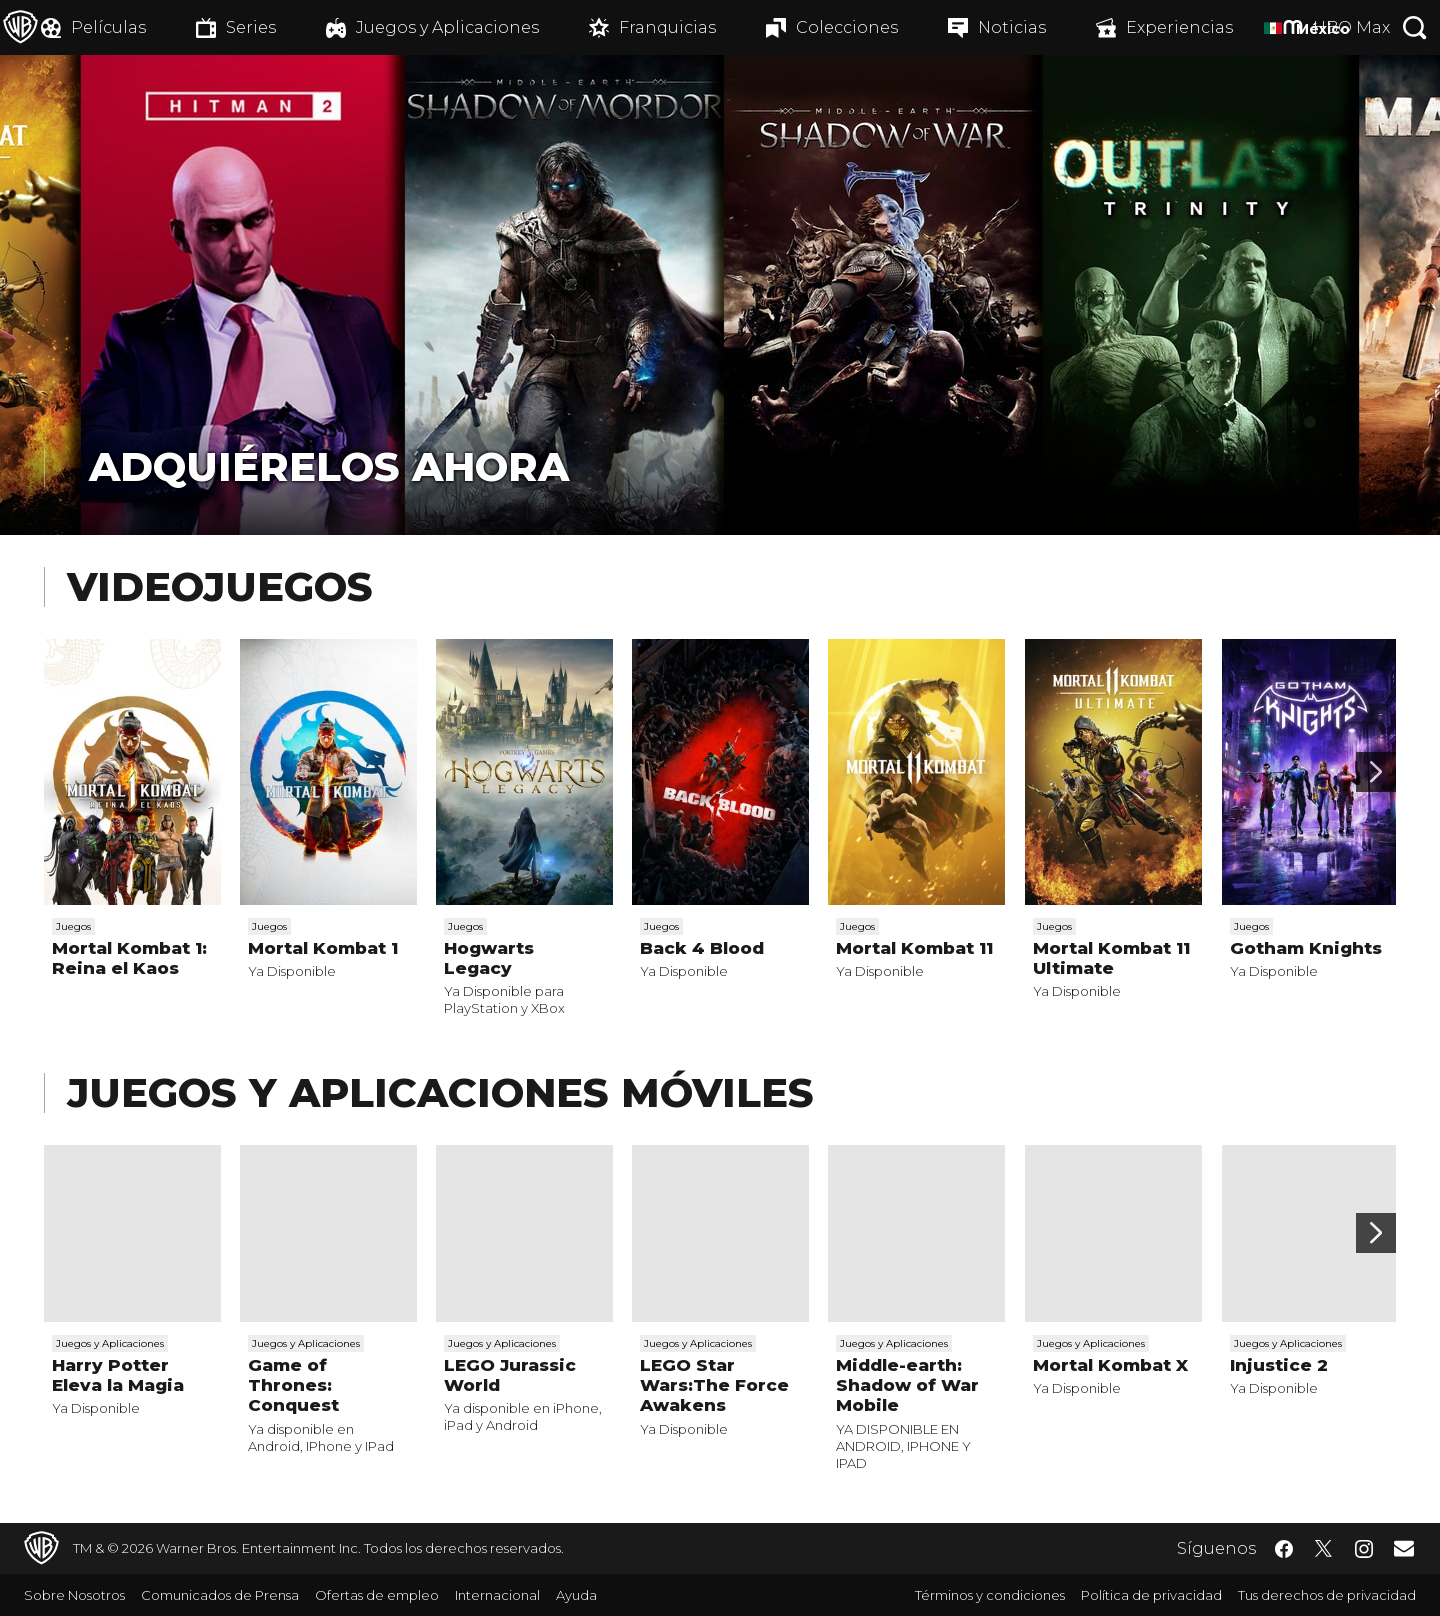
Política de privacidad (1151, 1595)
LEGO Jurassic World (510, 1375)
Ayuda (576, 1595)
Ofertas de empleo (377, 1595)
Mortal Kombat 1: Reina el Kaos (129, 958)
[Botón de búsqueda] (1415, 27)
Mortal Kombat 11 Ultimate (1111, 958)
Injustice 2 (1279, 1365)
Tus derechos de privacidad (1327, 1595)
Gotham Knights (1306, 948)
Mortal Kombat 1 (323, 948)
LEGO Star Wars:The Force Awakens (714, 1385)
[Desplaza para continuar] (1376, 772)
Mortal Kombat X (1110, 1365)
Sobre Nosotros (74, 1595)
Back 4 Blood (702, 948)
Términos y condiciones (990, 1595)
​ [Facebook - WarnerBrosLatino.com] (1284, 1549)
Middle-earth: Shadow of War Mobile (907, 1385)
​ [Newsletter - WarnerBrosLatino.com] (1404, 1548)
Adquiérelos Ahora (329, 466)
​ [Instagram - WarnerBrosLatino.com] (1364, 1549)
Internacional (497, 1595)
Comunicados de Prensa (220, 1595)
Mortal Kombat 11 (914, 948)
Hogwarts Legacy (489, 958)
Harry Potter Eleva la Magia (118, 1375)
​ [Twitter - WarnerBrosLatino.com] (1324, 1549)
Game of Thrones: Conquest (293, 1385)
